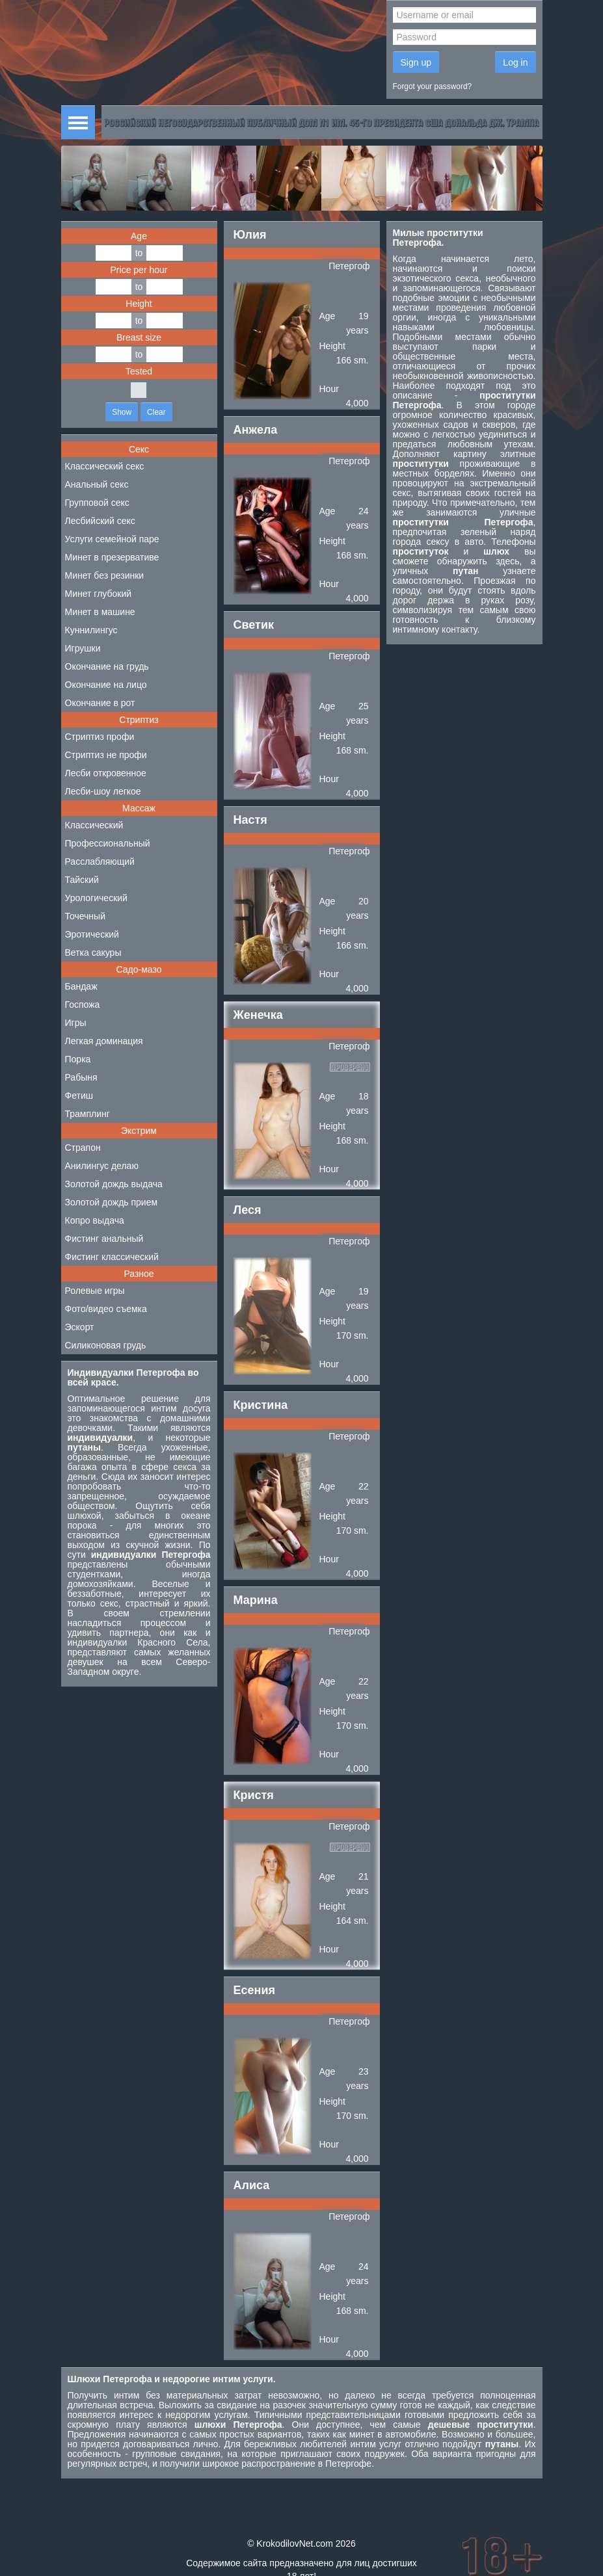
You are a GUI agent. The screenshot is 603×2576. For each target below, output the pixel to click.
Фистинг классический (112, 1257)
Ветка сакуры (93, 952)
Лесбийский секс (100, 521)
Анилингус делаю (102, 1166)
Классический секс (104, 466)
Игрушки (83, 648)
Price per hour (139, 270)
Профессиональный (107, 843)
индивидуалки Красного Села (138, 1642)
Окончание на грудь (107, 666)
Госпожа (82, 1004)
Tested (139, 371)
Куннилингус (91, 630)
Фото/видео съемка (106, 1309)
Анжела (256, 429)
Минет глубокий (98, 593)
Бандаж (81, 986)
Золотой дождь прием (111, 1202)
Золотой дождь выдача (114, 1184)
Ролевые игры (95, 1290)
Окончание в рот (100, 703)
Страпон (83, 1147)
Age (139, 236)
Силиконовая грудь (105, 1345)
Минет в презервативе (112, 557)
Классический (94, 825)
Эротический (92, 934)
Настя (250, 819)
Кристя (254, 1795)
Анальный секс (97, 484)
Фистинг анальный (104, 1238)
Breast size (138, 337)
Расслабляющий (100, 861)
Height (139, 303)
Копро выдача (94, 1220)
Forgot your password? (432, 86)
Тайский (82, 879)
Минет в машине (100, 612)
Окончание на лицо (106, 684)
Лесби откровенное (105, 773)
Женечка (258, 1014)
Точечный (85, 916)
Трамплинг (87, 1114)
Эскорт (79, 1327)
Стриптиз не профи (106, 755)
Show (121, 412)
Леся (247, 1209)
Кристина (261, 1405)
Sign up (416, 62)
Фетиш (79, 1095)
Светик (254, 624)
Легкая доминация (104, 1041)
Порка (78, 1059)
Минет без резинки (104, 575)
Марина (256, 1600)
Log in (515, 62)
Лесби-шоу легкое (103, 791)
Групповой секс (97, 502)
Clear (156, 412)
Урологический (96, 898)
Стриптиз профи (100, 736)
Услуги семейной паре (112, 539)
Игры (76, 1023)
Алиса (252, 2185)
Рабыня (81, 1077)
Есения (254, 1990)
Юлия (250, 234)
